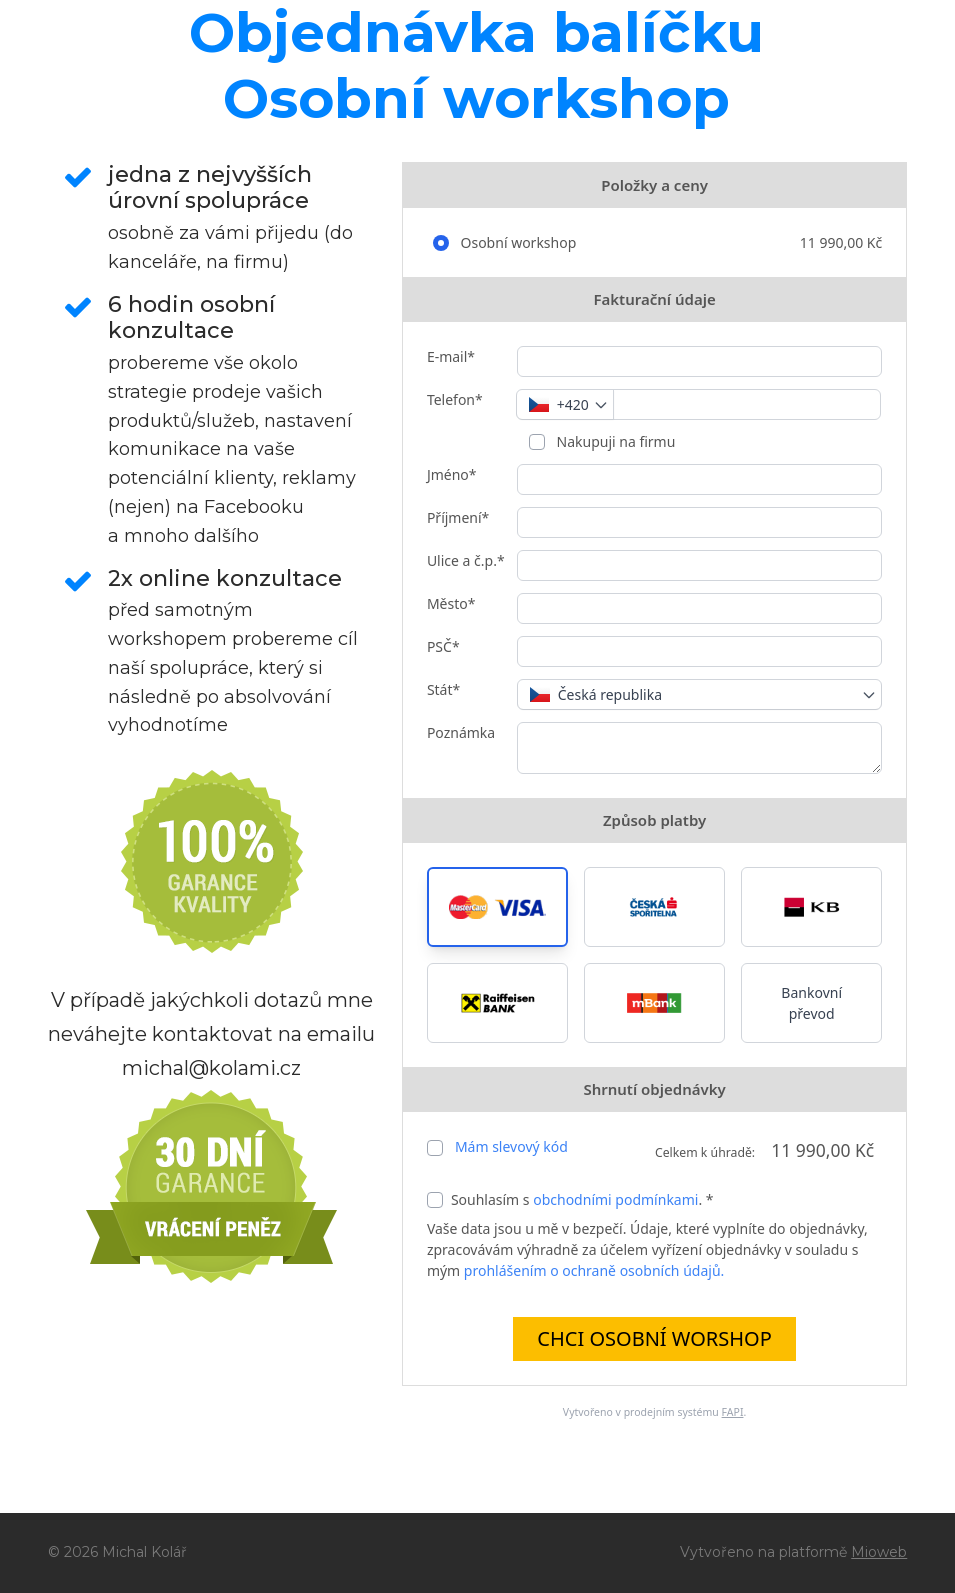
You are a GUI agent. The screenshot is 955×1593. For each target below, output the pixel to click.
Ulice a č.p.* (466, 560)
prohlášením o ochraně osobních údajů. (594, 1270)
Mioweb (879, 1552)
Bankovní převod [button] (811, 1003)
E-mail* (451, 356)
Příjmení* (458, 517)
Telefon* (455, 399)
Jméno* (452, 474)
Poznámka (461, 732)
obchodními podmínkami (615, 1199)
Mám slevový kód (511, 1146)
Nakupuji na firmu (614, 441)
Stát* (443, 689)
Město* (451, 603)
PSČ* (443, 646)
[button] (497, 907)
